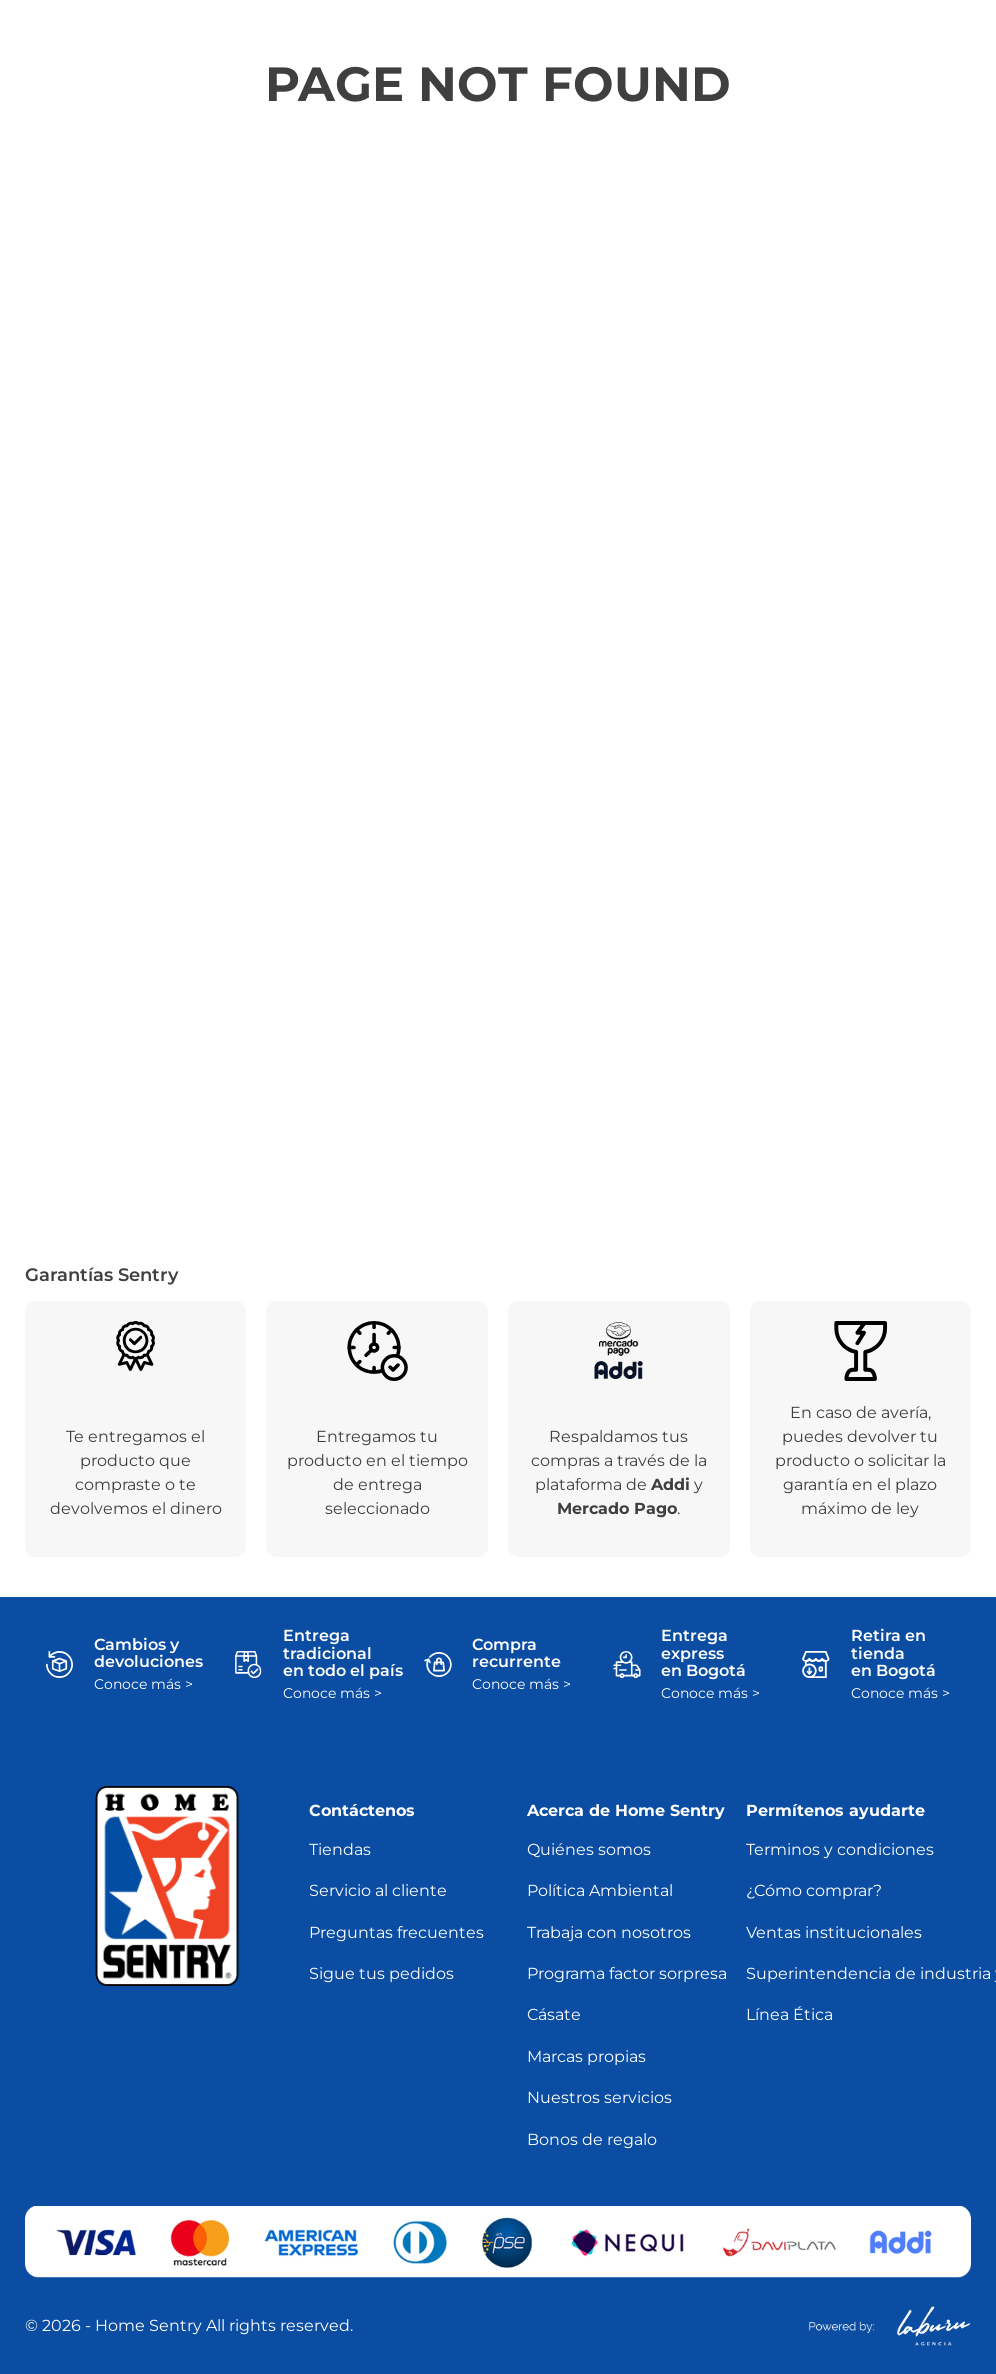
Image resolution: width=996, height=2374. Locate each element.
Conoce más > (143, 1684)
